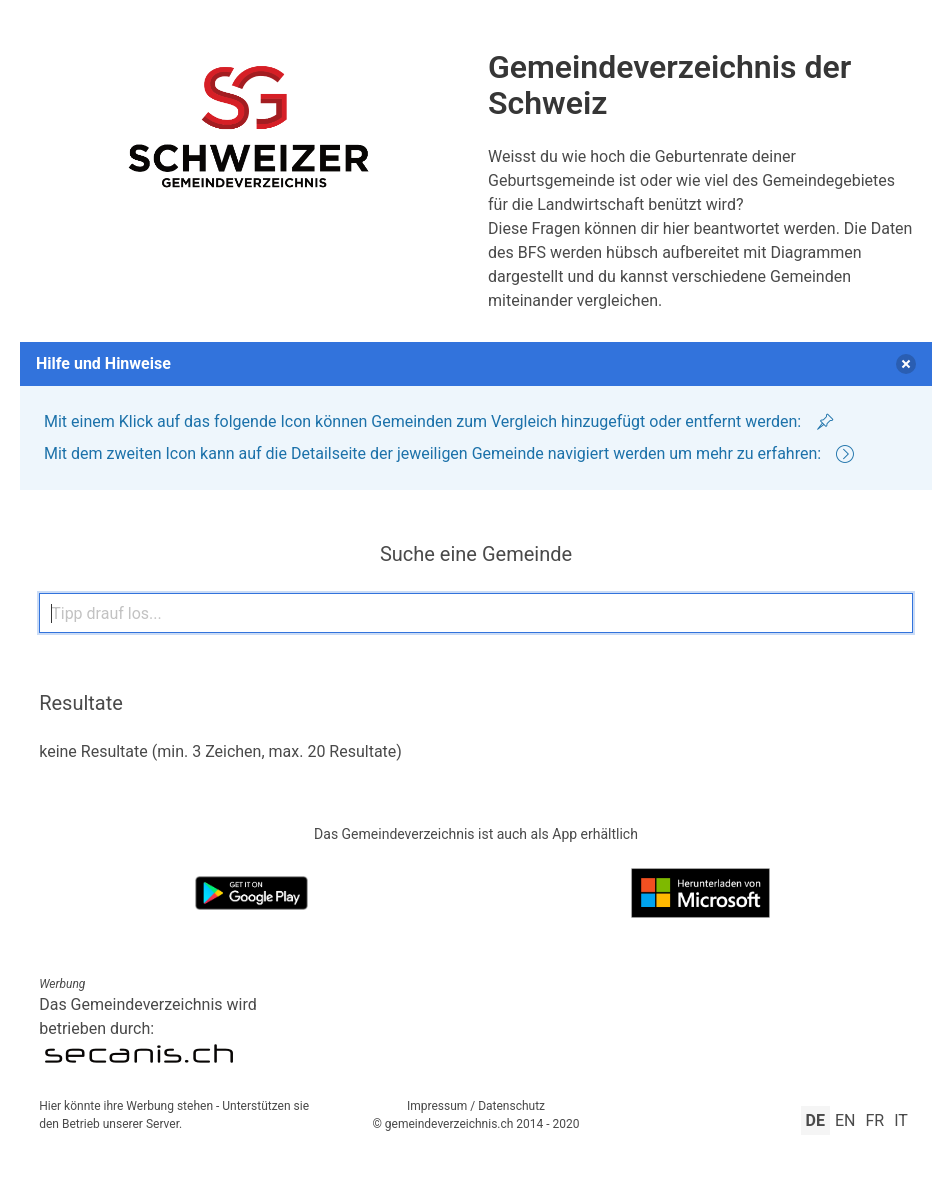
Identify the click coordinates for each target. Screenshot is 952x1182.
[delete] (906, 364)
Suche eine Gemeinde (476, 554)
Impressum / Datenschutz (476, 1106)
